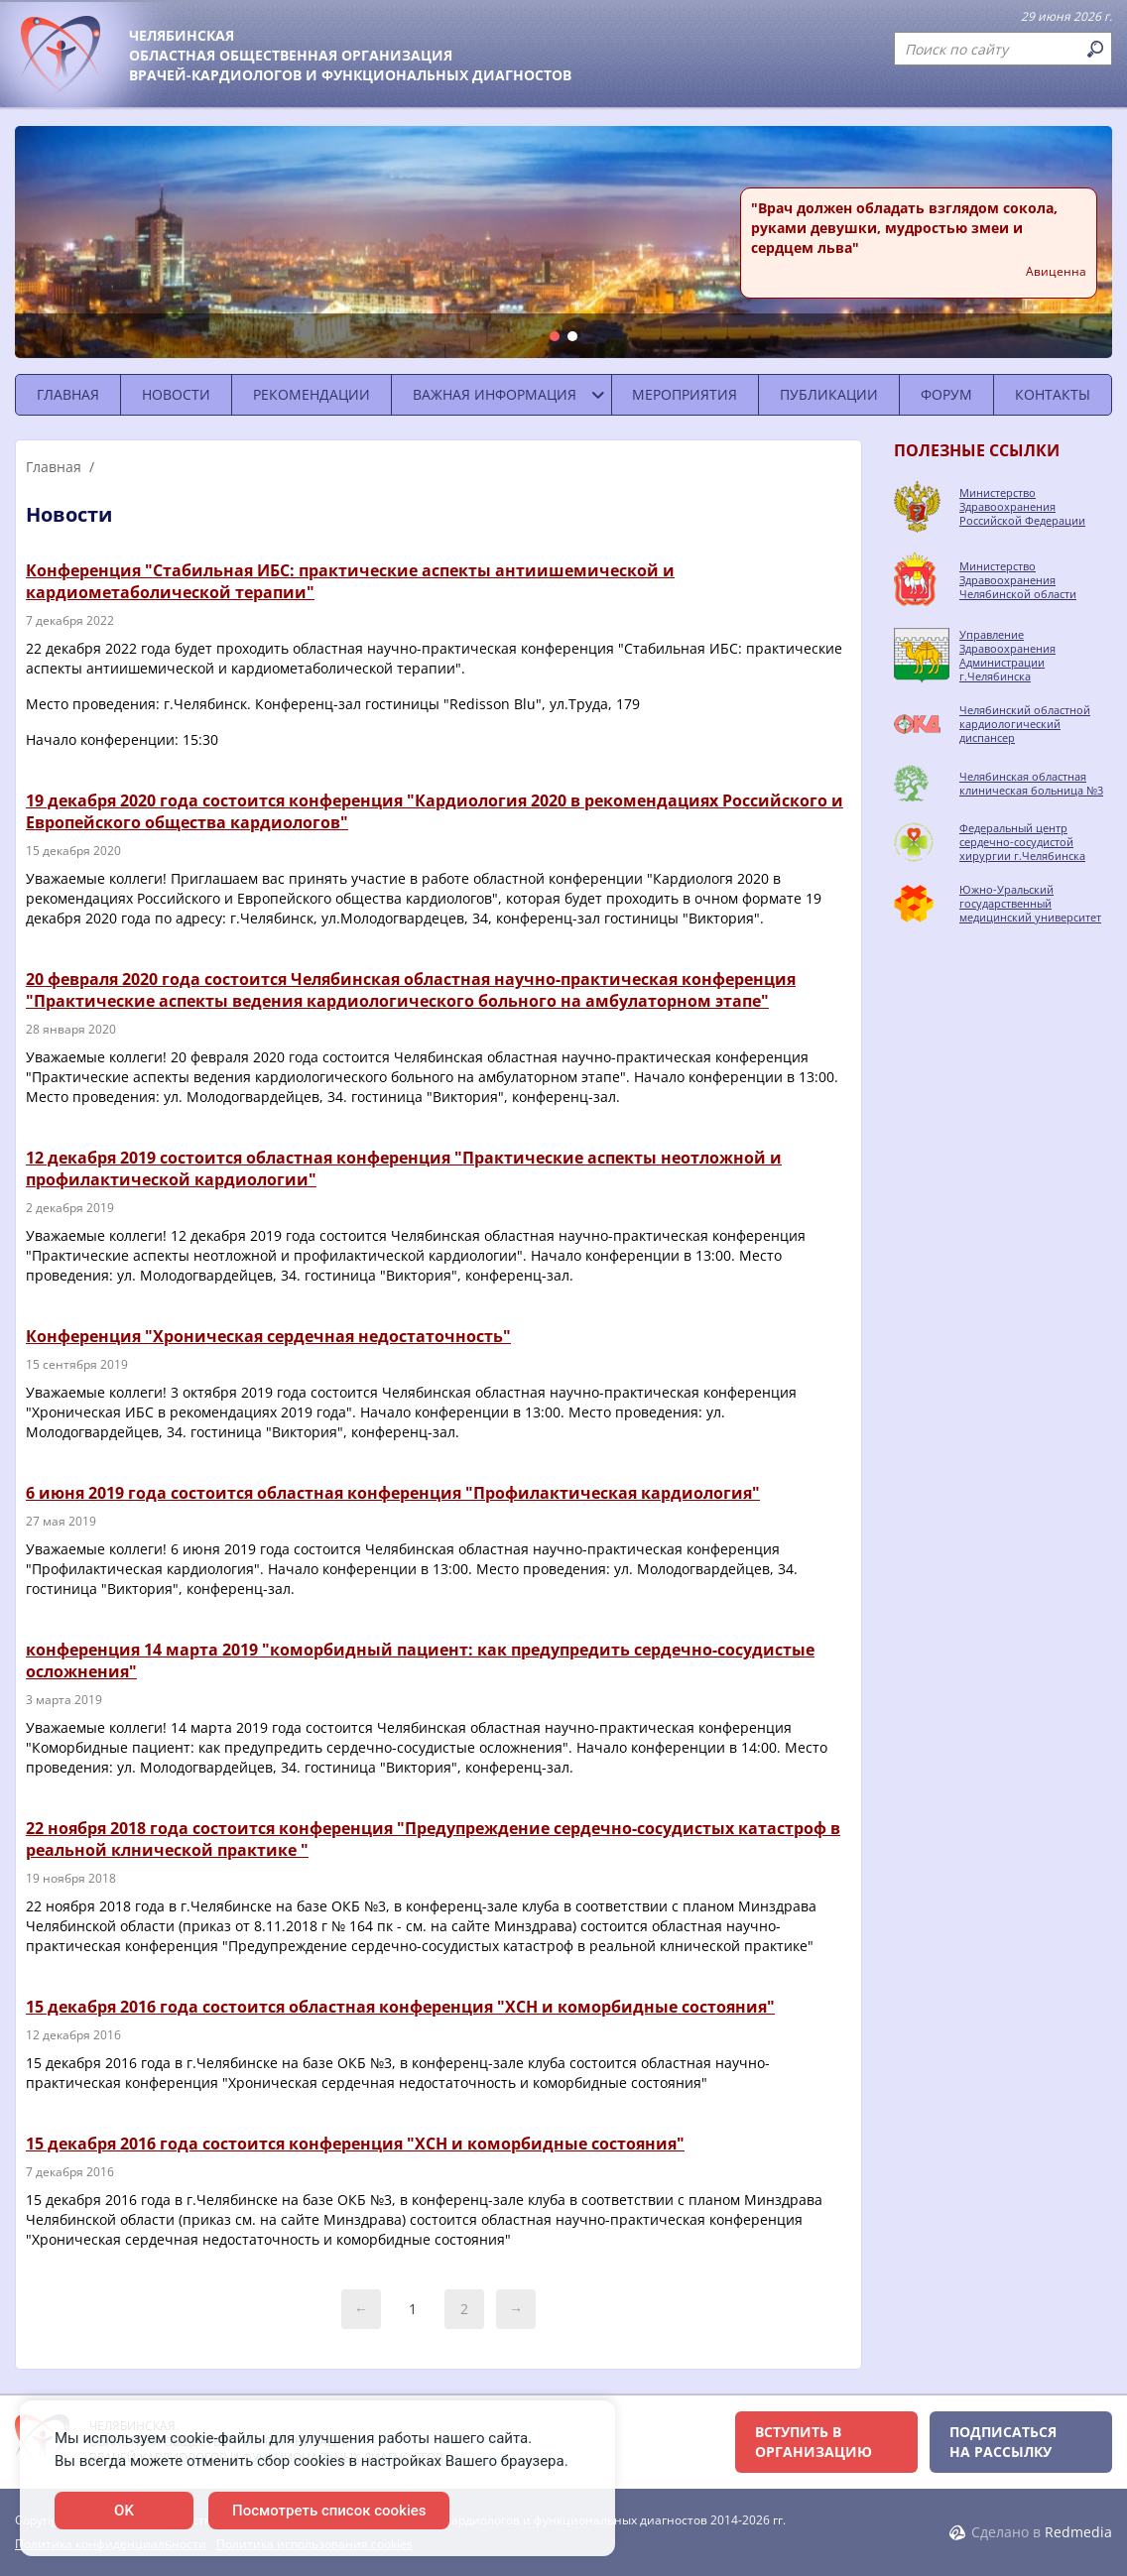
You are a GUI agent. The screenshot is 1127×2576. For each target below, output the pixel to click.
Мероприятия (684, 394)
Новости (176, 394)
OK (124, 2510)
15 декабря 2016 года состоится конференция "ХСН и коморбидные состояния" (355, 2143)
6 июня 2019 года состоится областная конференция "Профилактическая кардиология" (393, 1493)
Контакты (1052, 394)
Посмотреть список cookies (329, 2510)
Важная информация (494, 394)
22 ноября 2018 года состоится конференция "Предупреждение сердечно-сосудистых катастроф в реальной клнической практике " (433, 1839)
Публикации (829, 394)
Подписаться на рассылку (1003, 2441)
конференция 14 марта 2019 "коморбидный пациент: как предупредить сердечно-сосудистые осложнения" (420, 1660)
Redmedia (1078, 2531)
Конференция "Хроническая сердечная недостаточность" (268, 1336)
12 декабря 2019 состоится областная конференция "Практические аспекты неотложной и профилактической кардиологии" (404, 1168)
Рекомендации (311, 394)
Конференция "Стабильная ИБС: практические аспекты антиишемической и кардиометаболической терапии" (350, 581)
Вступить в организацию (813, 2441)
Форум (946, 394)
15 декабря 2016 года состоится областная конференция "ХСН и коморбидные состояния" (400, 2007)
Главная (68, 394)
